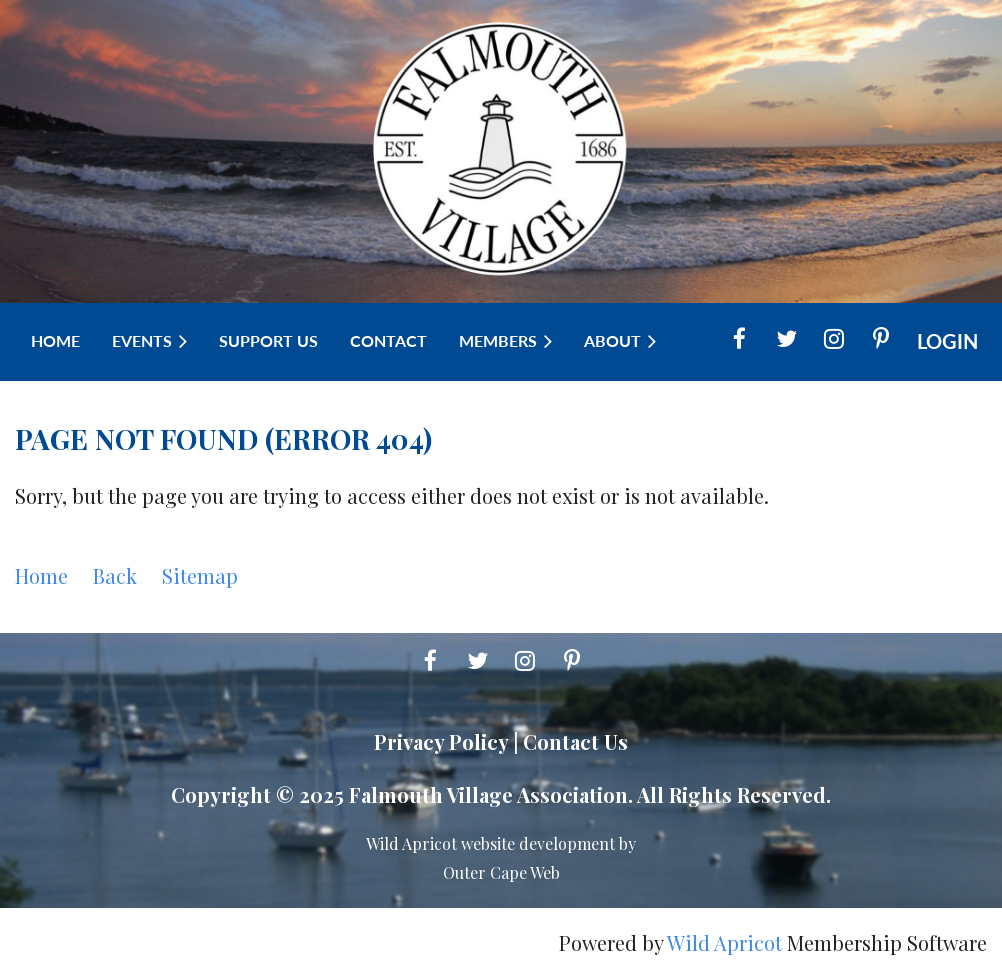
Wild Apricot (724, 942)
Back (115, 575)
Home (41, 575)
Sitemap (200, 575)
